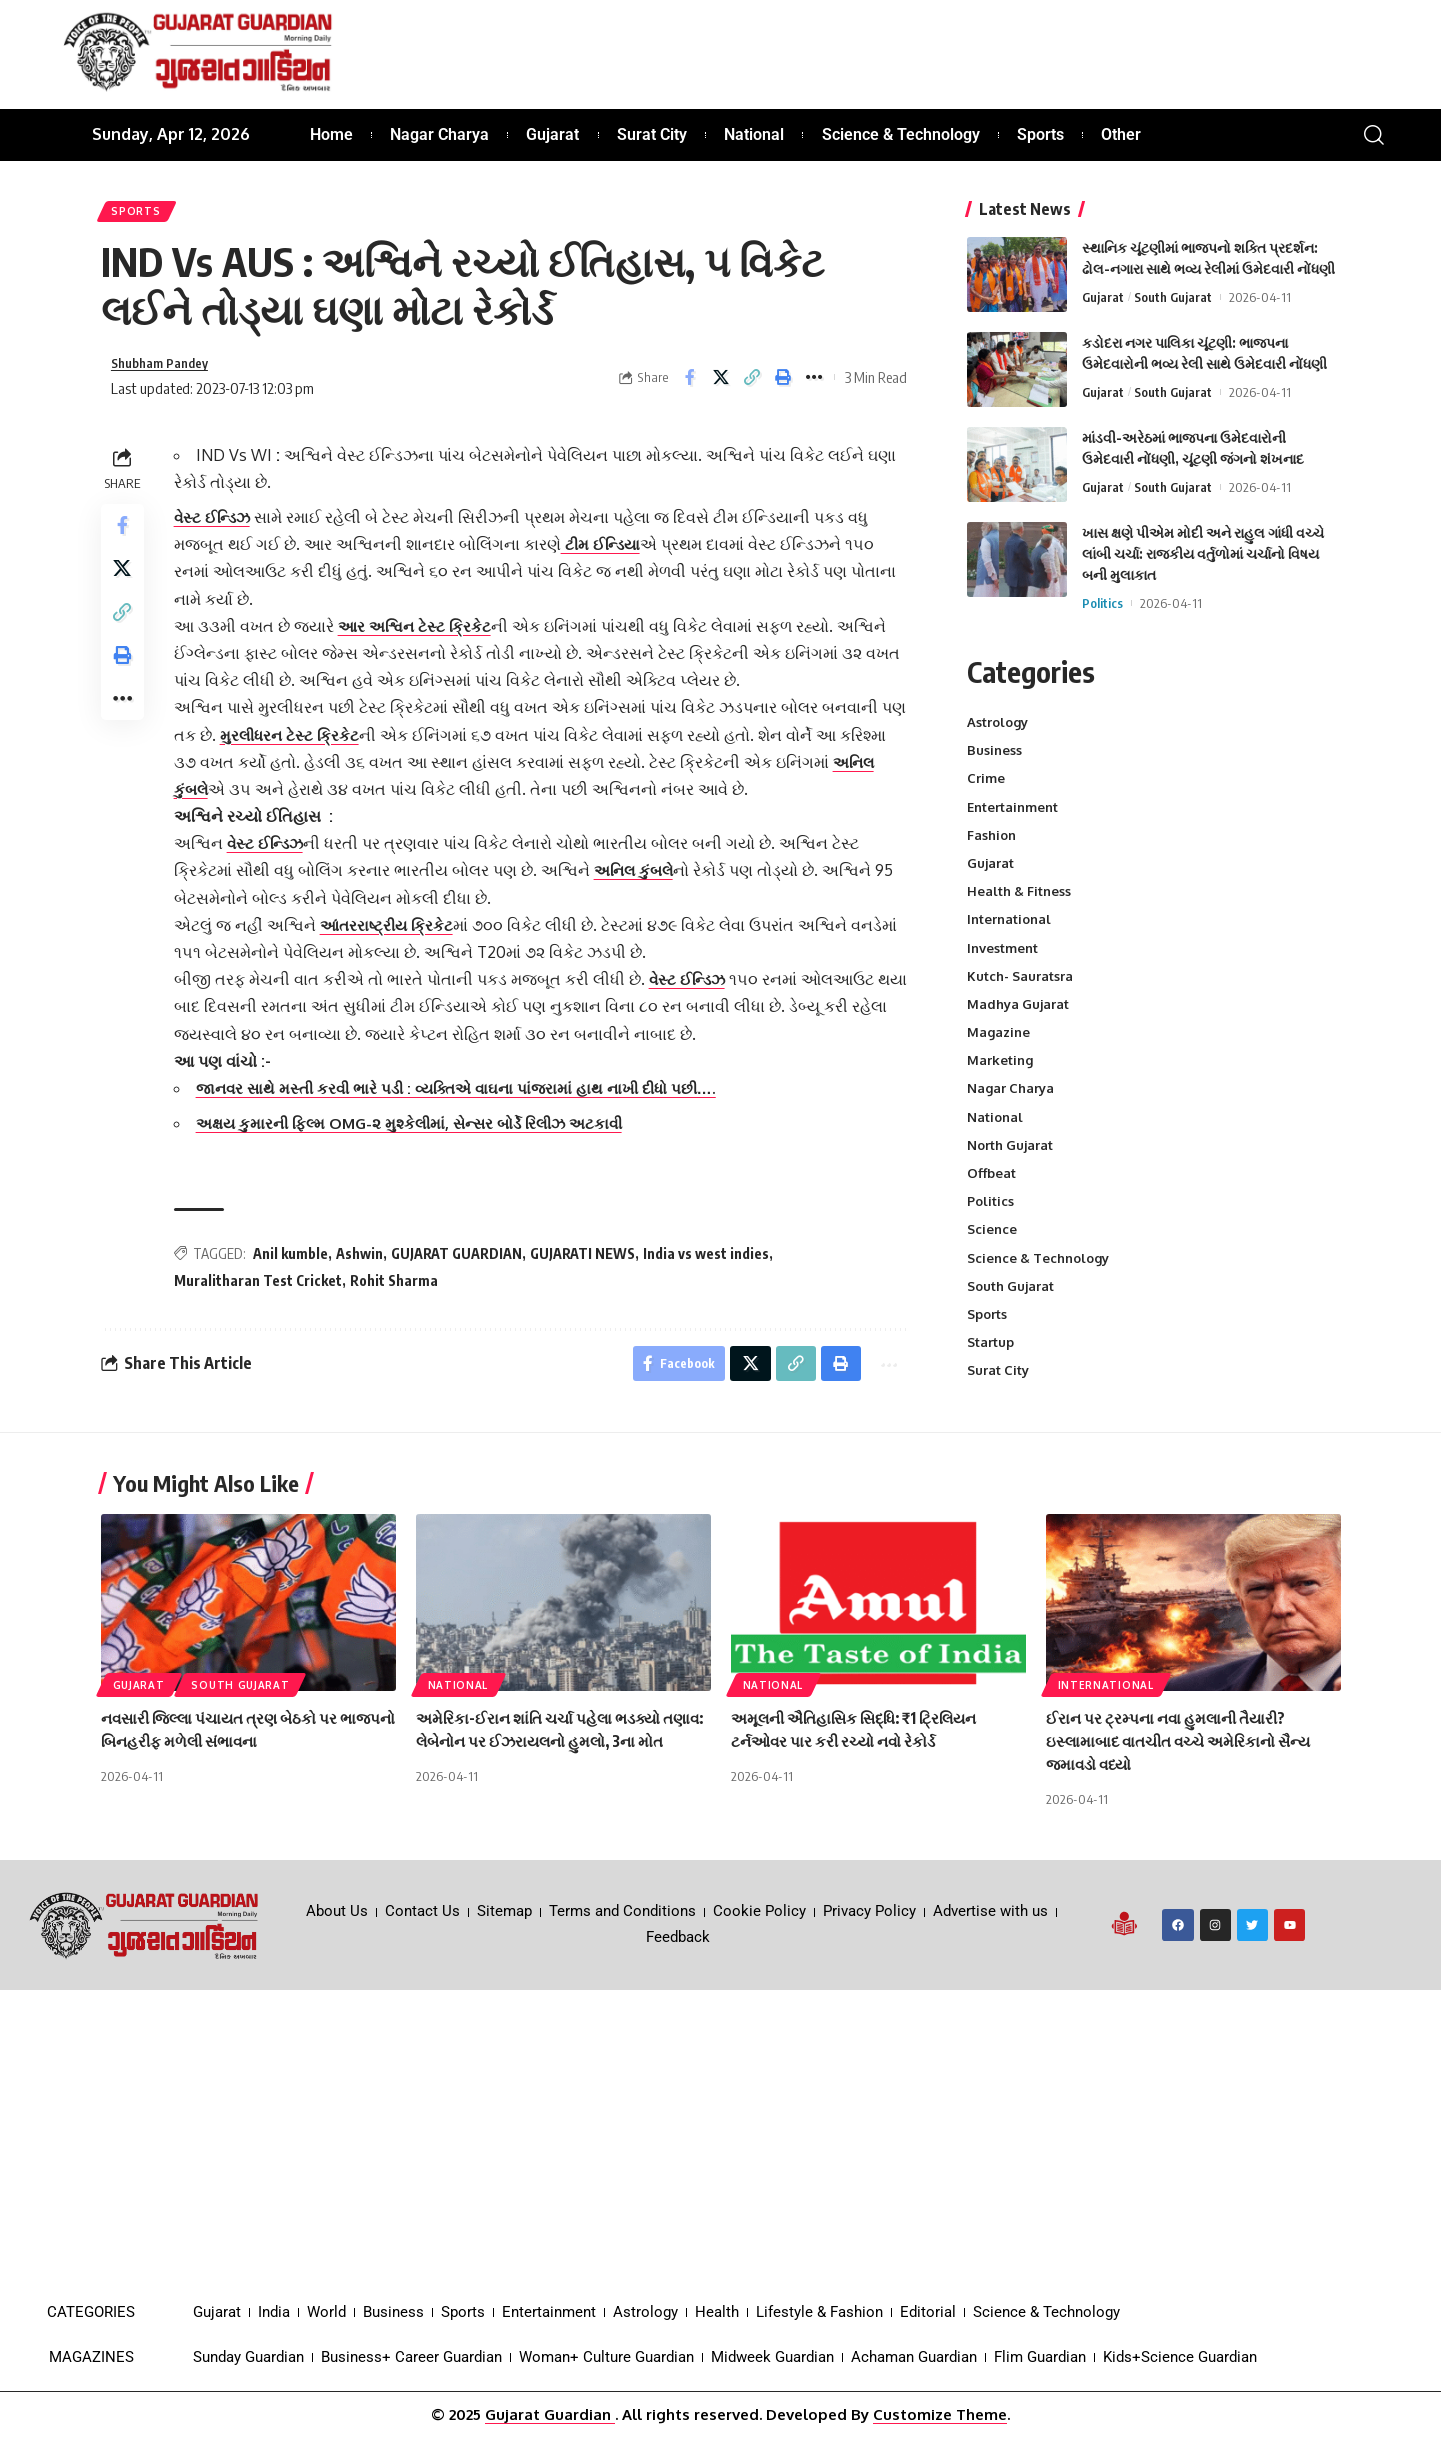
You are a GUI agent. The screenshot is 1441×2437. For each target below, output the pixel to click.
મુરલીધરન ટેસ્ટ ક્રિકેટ (325, 745)
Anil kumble (295, 1263)
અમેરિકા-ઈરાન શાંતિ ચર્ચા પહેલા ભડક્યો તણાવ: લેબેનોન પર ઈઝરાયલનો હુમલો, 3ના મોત (554, 1741)
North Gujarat (1010, 1145)
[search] (1374, 135)
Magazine (998, 1032)
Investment (1002, 948)
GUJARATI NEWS (587, 1263)
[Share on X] (721, 386)
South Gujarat (1173, 297)
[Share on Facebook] (690, 386)
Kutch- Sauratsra (1020, 976)
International (1009, 919)
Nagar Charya (1010, 1088)
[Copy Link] (752, 386)
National (995, 1117)
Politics (1102, 603)
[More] (814, 386)
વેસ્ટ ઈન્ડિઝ (219, 527)
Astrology (997, 722)
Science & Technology (1038, 1258)
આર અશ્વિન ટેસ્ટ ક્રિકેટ (422, 636)
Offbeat (991, 1173)
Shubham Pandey (166, 372)
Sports (139, 214)
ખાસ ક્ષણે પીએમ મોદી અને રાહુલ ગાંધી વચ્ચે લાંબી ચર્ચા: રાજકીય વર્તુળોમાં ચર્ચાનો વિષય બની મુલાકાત (1203, 553)
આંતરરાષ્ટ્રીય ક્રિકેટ (394, 935)
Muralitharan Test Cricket (263, 1291)
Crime (986, 778)
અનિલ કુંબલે (221, 799)
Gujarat (1103, 297)
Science (992, 1229)
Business (994, 750)
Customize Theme (940, 2414)
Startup (990, 1342)
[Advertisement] (721, 2140)
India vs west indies (711, 1263)
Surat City (998, 1370)
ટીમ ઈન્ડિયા (608, 554)
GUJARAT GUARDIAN (461, 1263)
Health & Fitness (1019, 891)
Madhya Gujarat (1018, 1004)
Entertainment (1012, 807)
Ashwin (364, 1263)
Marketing (1000, 1060)
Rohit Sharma (399, 1291)
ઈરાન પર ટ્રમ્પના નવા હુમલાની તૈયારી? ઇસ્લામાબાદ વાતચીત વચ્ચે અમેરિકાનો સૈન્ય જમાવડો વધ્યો (1186, 1741)
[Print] (783, 386)
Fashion (991, 835)
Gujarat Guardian (550, 2414)
